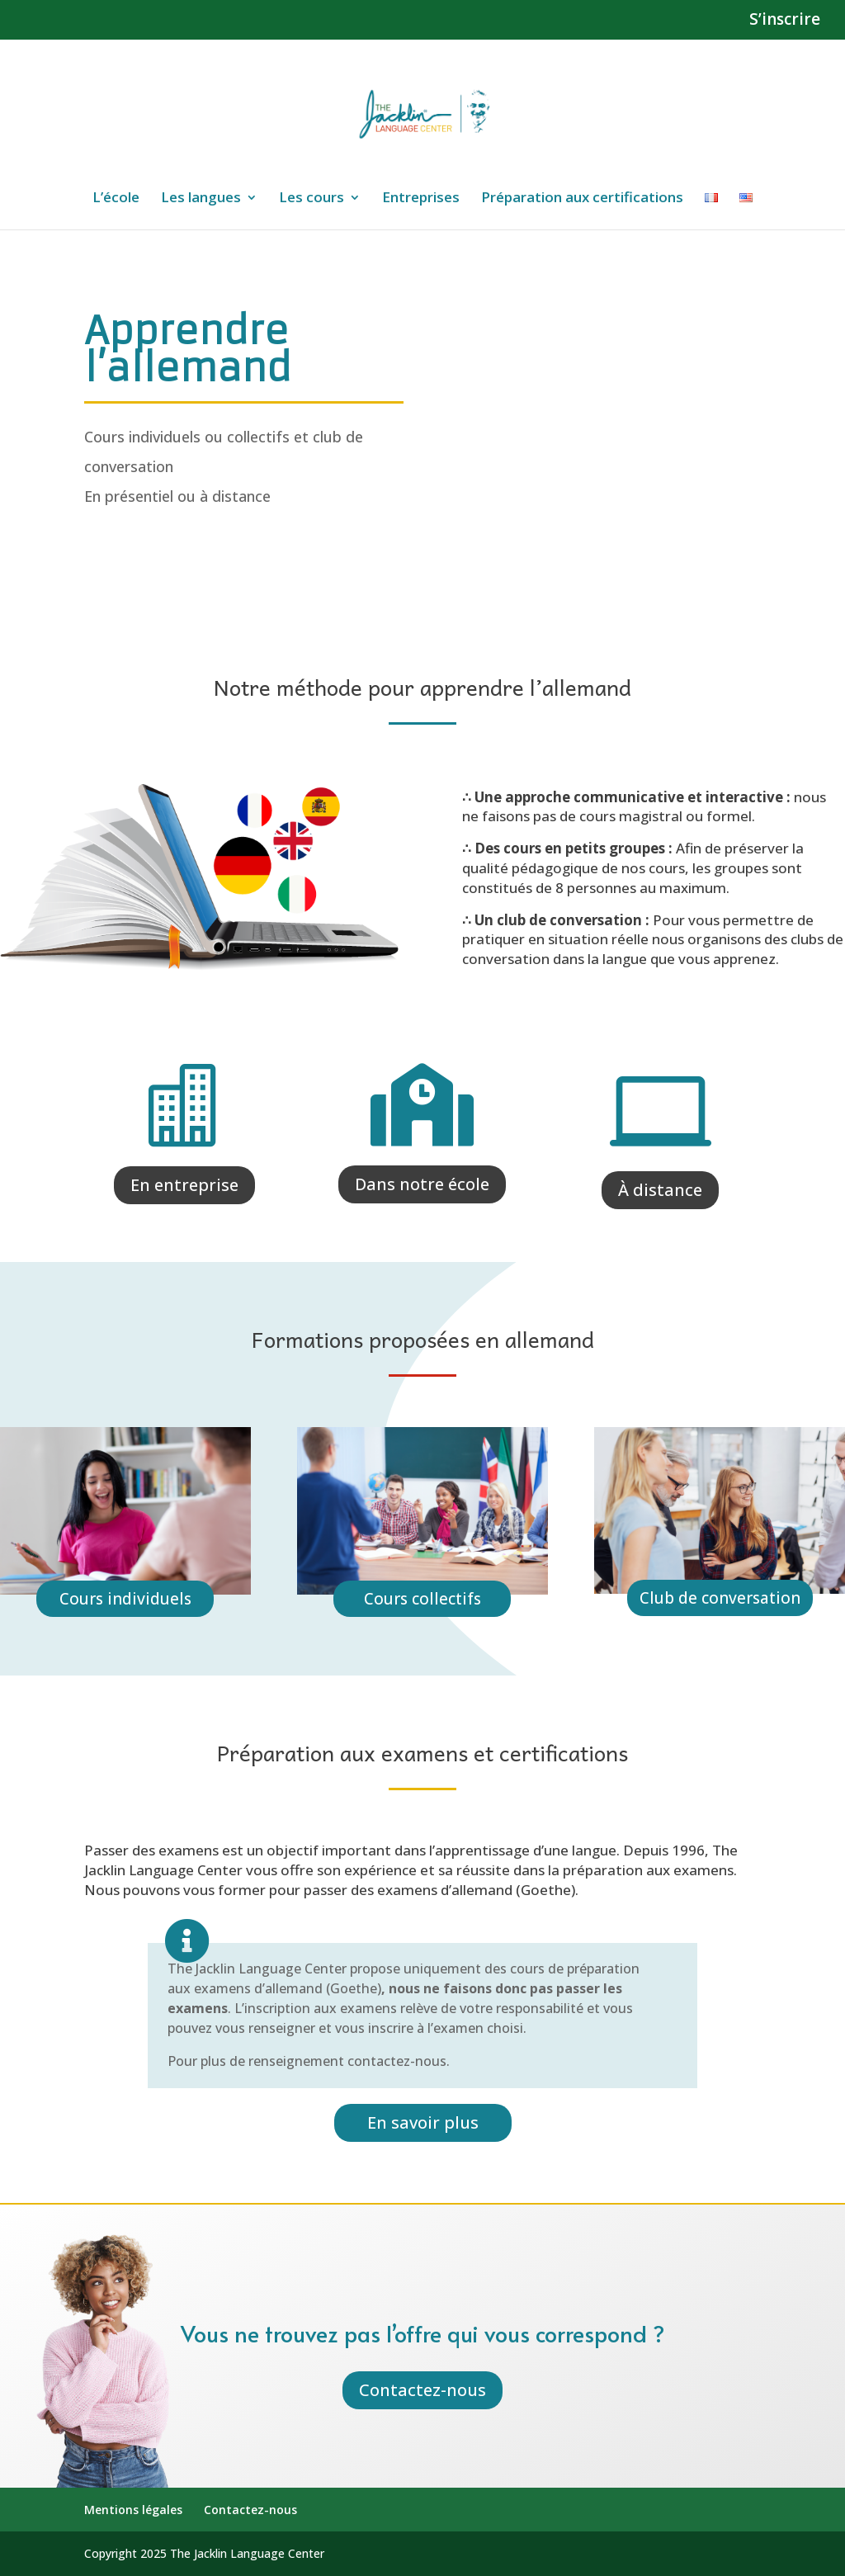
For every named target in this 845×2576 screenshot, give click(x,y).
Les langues (201, 198)
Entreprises (421, 198)
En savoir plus (423, 2122)
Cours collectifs (422, 1598)
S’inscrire (784, 21)
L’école (115, 198)
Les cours (311, 198)
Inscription (166, 552)
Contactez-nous (422, 2390)
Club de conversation (720, 1598)
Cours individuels (125, 1598)
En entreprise (184, 1185)
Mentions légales (133, 2509)
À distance (660, 1190)
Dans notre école (422, 1184)
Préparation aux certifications (582, 198)
